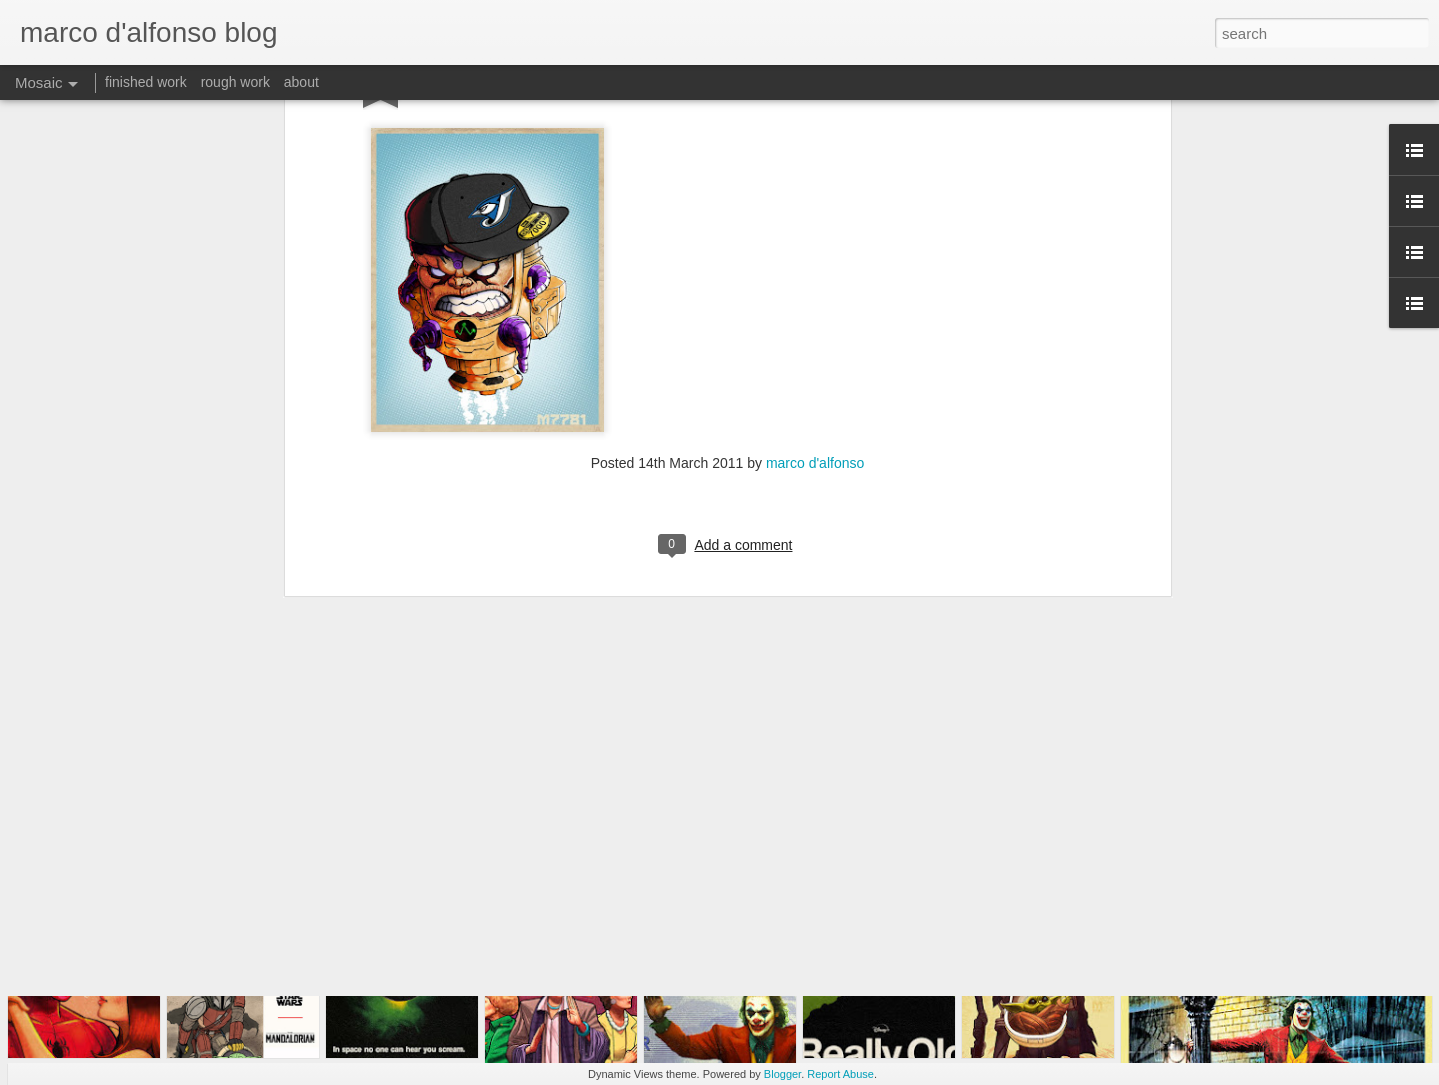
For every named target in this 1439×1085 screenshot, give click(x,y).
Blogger (782, 1074)
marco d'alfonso (815, 279)
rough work (235, 82)
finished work (146, 82)
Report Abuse (840, 1074)
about (301, 82)
